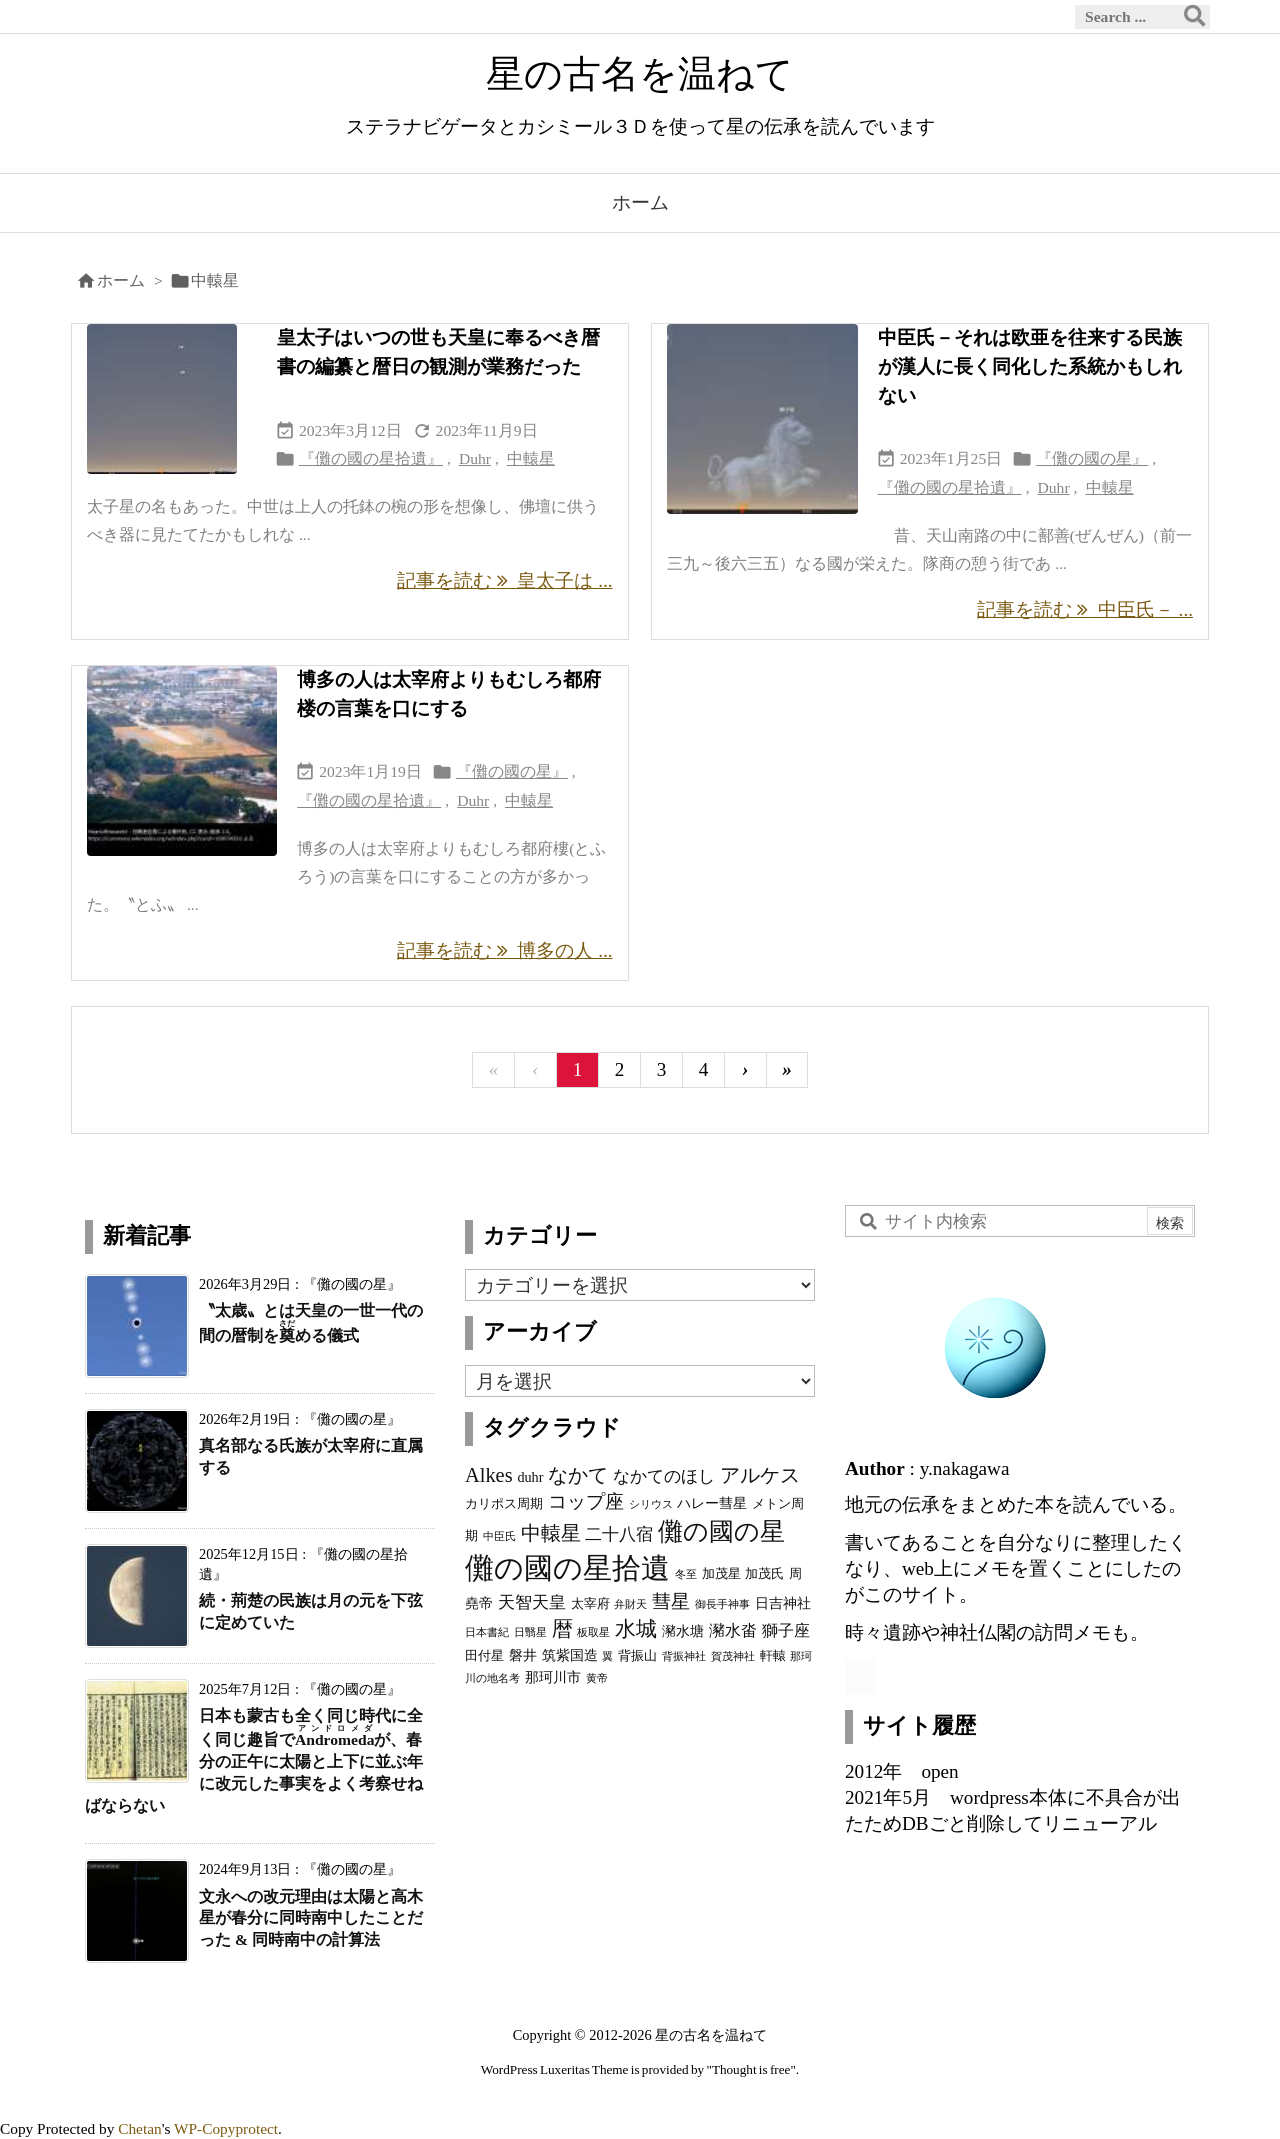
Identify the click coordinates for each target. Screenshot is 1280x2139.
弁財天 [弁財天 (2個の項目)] (630, 1604)
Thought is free (751, 2069)
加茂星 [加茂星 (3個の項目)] (721, 1574)
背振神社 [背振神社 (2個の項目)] (684, 1656)
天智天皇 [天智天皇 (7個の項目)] (532, 1602)
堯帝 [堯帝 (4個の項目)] (479, 1603)
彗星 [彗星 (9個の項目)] (671, 1601)
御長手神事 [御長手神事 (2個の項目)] (722, 1604)
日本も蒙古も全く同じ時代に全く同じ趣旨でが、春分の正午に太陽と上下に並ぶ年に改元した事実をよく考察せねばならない (254, 1760)
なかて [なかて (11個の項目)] (578, 1475)
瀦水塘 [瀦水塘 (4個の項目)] (683, 1631)
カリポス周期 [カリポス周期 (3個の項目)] (504, 1504)
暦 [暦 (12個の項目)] (562, 1629)
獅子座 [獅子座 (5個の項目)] (786, 1630)
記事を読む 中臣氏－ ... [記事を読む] (1085, 609)
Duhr (475, 458)
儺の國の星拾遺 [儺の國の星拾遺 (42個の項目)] (567, 1568)
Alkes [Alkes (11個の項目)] (489, 1475)
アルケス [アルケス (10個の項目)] (760, 1475)
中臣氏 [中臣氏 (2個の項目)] (499, 1536)
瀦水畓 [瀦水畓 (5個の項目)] (733, 1630)
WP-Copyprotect (226, 2128)
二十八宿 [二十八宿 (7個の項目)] (619, 1534)
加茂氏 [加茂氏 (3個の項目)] (764, 1574)
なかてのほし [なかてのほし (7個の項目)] (664, 1476)
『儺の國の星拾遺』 (371, 458)
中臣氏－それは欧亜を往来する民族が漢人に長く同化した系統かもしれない (1030, 366)
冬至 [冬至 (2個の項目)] (686, 1574)
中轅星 (531, 458)
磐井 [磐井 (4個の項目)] (523, 1655)
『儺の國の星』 (1092, 458)
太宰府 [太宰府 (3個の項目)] (590, 1604)
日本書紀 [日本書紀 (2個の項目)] (487, 1632)
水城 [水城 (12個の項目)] (636, 1629)
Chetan (140, 2128)
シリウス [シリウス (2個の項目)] (651, 1504)
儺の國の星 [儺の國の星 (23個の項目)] (721, 1531)
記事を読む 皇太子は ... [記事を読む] (505, 580)
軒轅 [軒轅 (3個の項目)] (773, 1656)
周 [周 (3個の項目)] (795, 1574)
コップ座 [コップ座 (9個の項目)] (586, 1501)
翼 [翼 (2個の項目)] (607, 1656)
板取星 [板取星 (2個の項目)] (593, 1632)
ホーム (121, 280)
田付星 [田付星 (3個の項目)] (484, 1656)
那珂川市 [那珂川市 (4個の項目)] (553, 1677)
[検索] (1195, 17)
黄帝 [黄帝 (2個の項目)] (597, 1678)
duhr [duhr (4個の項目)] (530, 1477)
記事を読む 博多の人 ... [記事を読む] (505, 950)
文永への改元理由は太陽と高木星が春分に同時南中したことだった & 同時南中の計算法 (311, 1918)
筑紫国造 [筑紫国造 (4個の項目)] (570, 1655)
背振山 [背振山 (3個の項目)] (637, 1656)
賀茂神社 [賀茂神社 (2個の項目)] (733, 1656)
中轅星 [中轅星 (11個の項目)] (551, 1533)
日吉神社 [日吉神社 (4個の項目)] (783, 1603)
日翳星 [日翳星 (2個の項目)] (530, 1632)
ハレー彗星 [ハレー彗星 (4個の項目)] (712, 1503)
